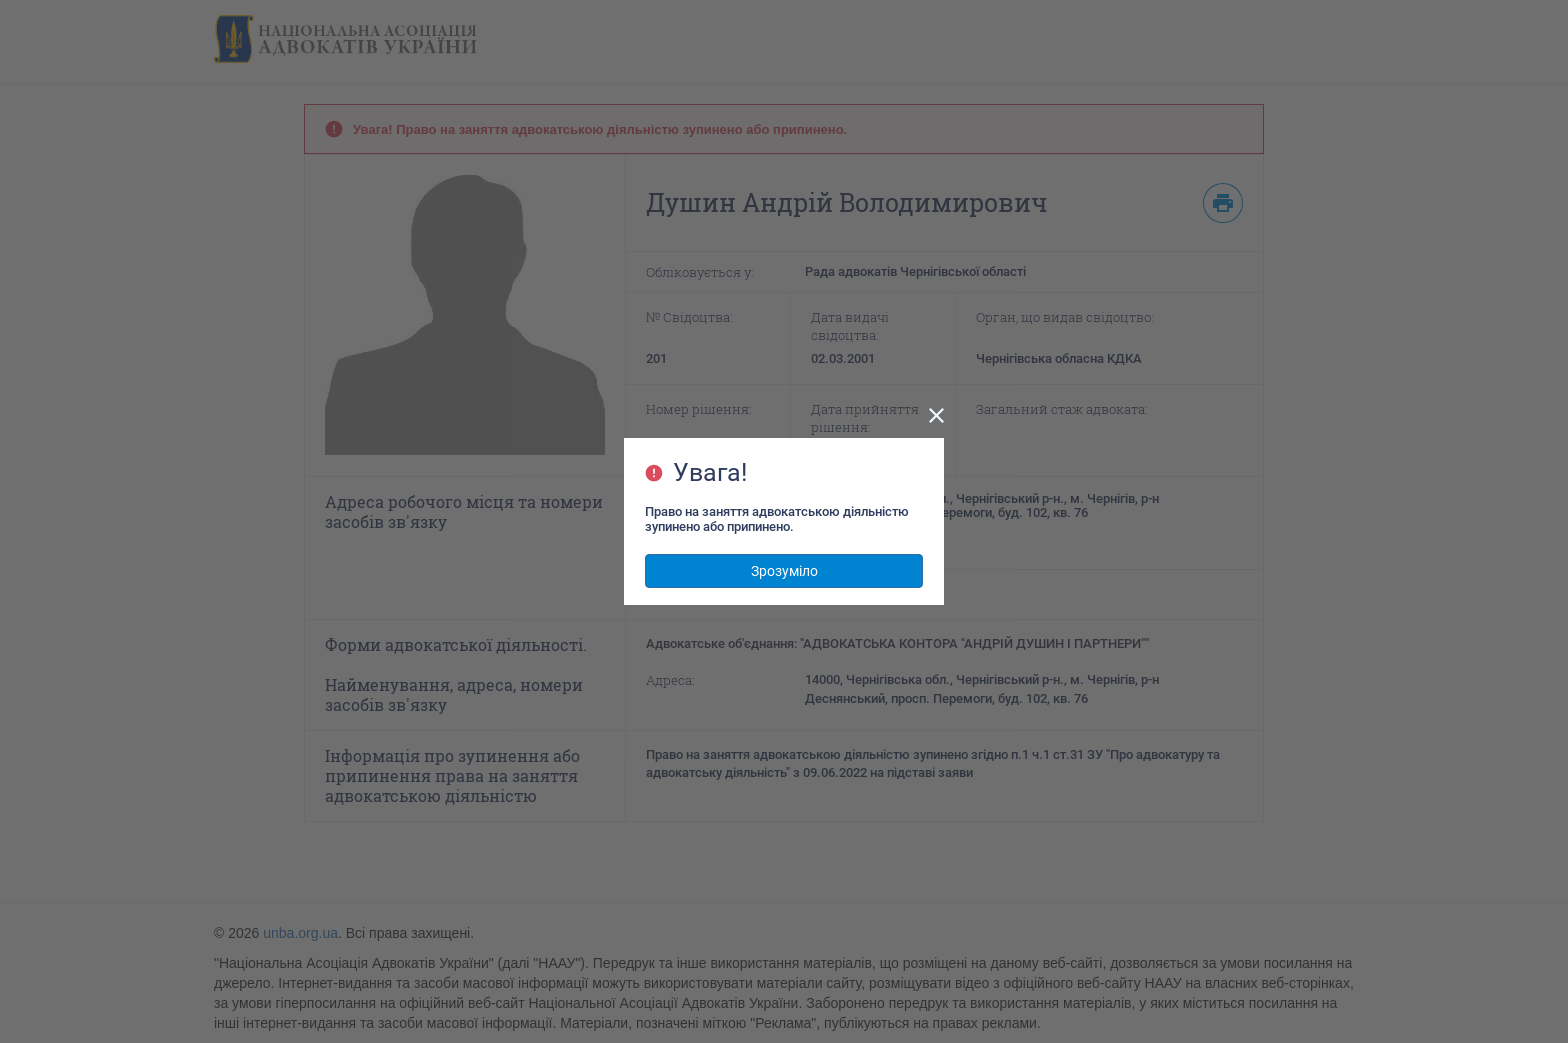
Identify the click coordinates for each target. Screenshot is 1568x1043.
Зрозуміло (784, 571)
